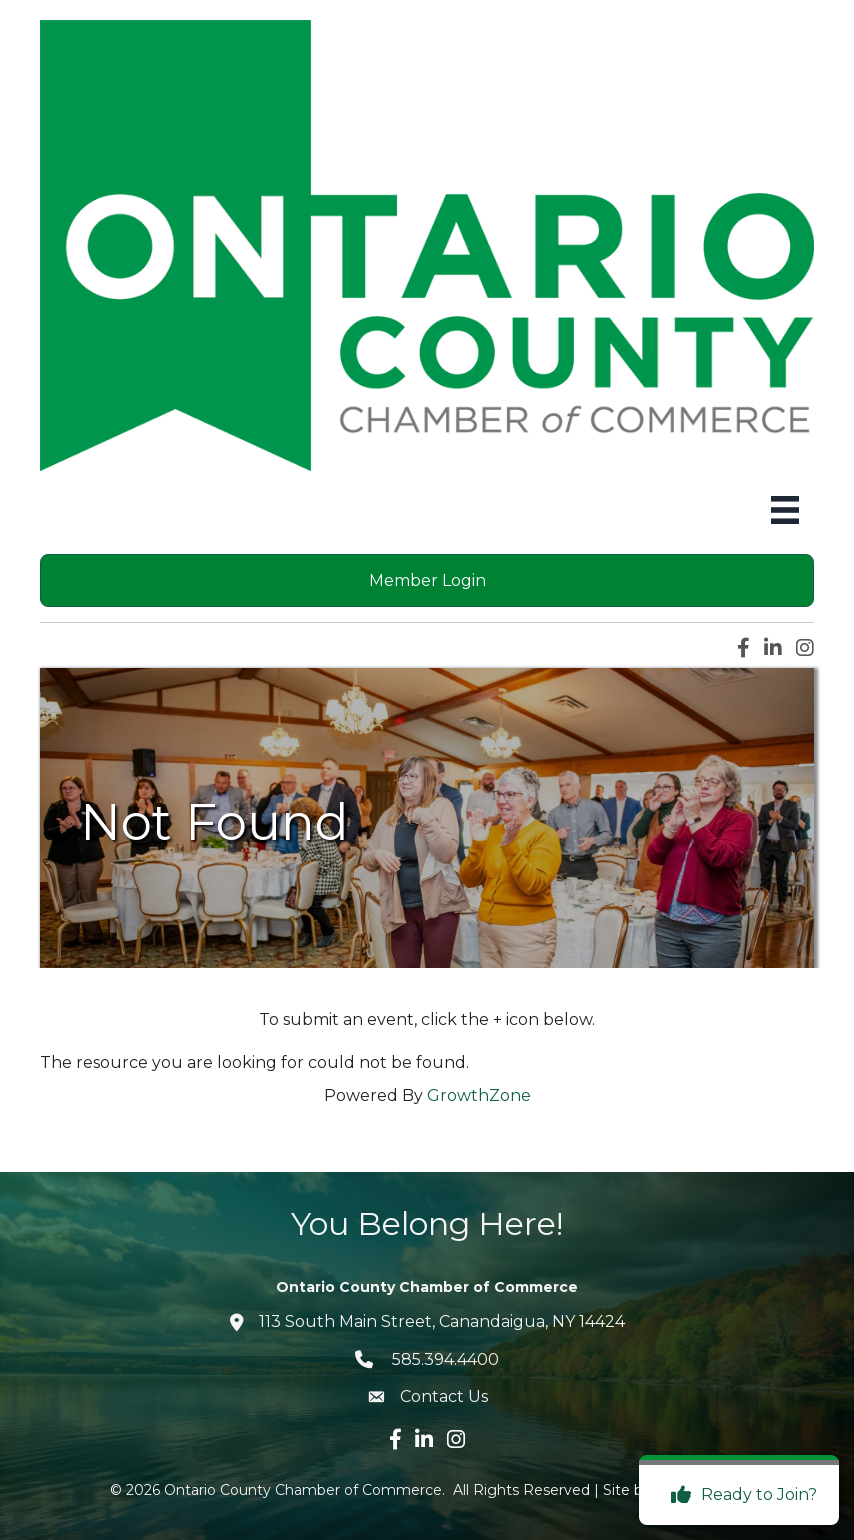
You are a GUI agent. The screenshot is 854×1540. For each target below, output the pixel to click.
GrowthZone (479, 1095)
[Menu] (785, 510)
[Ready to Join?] (739, 1495)
